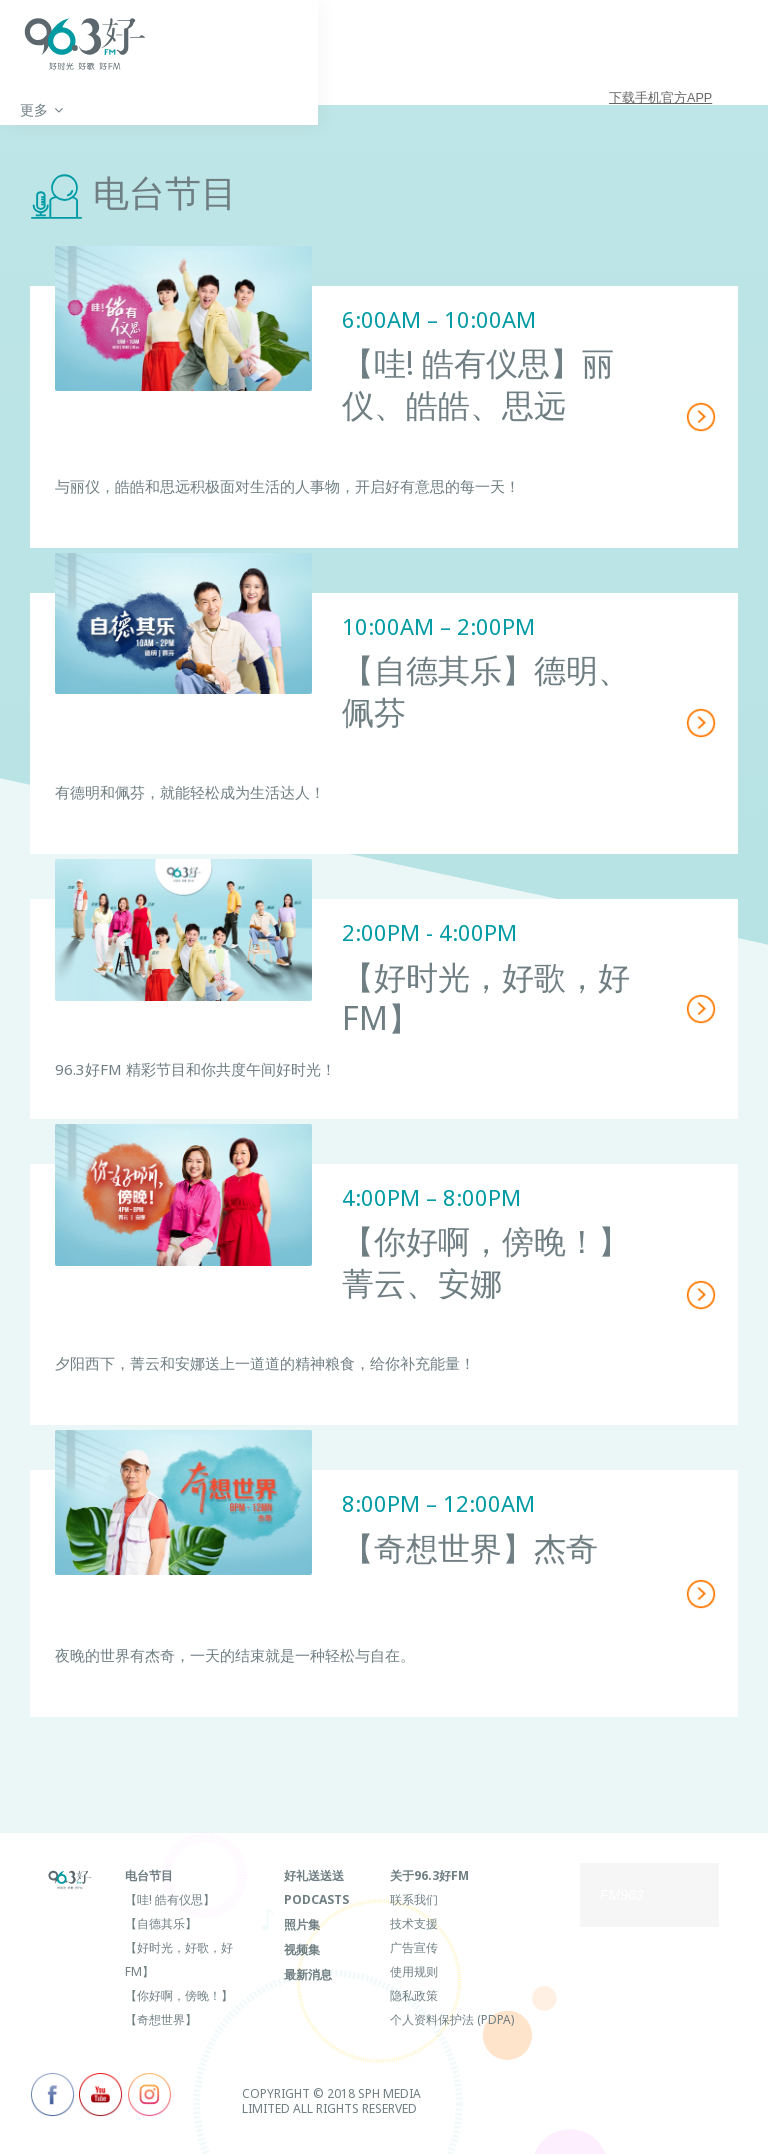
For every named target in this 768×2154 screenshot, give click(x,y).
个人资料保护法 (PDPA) (452, 2018)
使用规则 (414, 1970)
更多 (109, 111)
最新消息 (308, 1970)
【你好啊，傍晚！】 (179, 1994)
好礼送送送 (314, 1874)
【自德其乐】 (161, 1922)
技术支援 (414, 1922)
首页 (34, 111)
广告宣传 (414, 1946)
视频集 (302, 1946)
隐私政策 (414, 1994)
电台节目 (149, 1874)
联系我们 (414, 1898)
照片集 (302, 1922)
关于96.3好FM (429, 1874)
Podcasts (316, 1898)
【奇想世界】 (161, 2018)
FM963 (622, 1895)
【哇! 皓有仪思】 (170, 1898)
